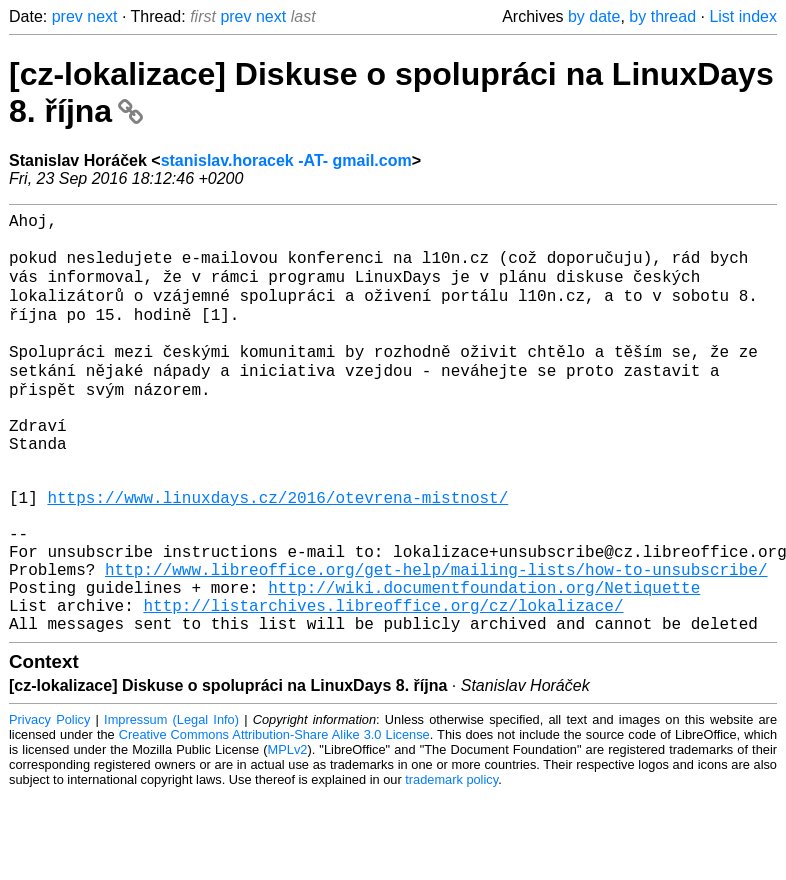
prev (67, 16)
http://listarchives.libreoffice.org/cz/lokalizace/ (383, 686)
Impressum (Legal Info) (171, 804)
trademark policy (451, 864)
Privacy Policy (49, 804)
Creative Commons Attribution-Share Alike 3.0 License (274, 819)
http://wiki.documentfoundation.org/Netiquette (484, 664)
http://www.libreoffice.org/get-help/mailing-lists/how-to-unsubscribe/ (436, 642)
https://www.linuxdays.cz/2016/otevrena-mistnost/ (277, 554)
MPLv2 (288, 834)
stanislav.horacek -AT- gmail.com (286, 160)
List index (743, 16)
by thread (662, 16)
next (102, 16)
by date (594, 16)
